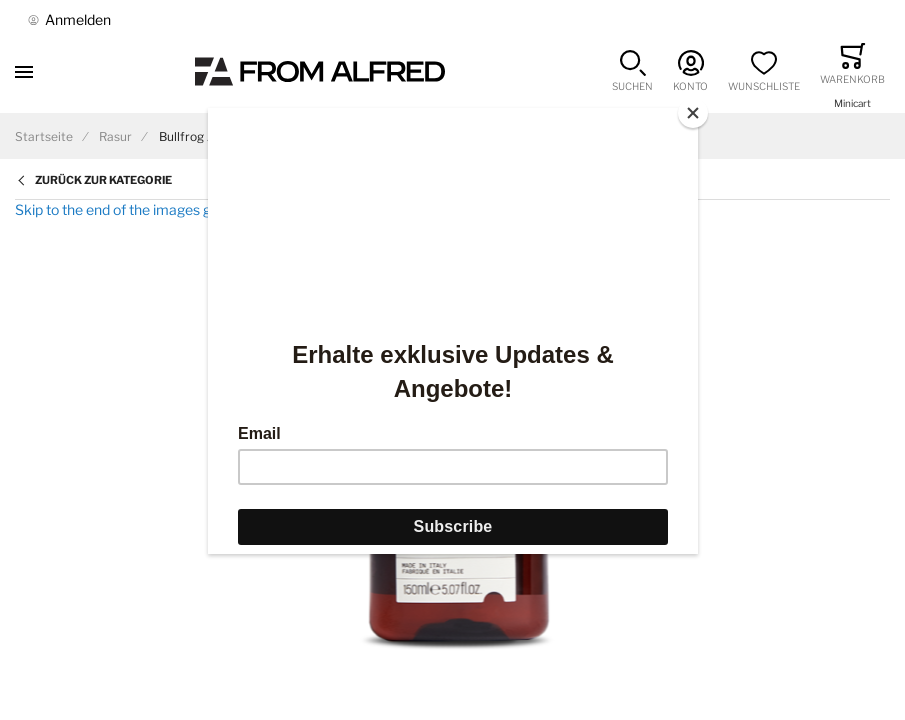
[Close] (693, 113)
